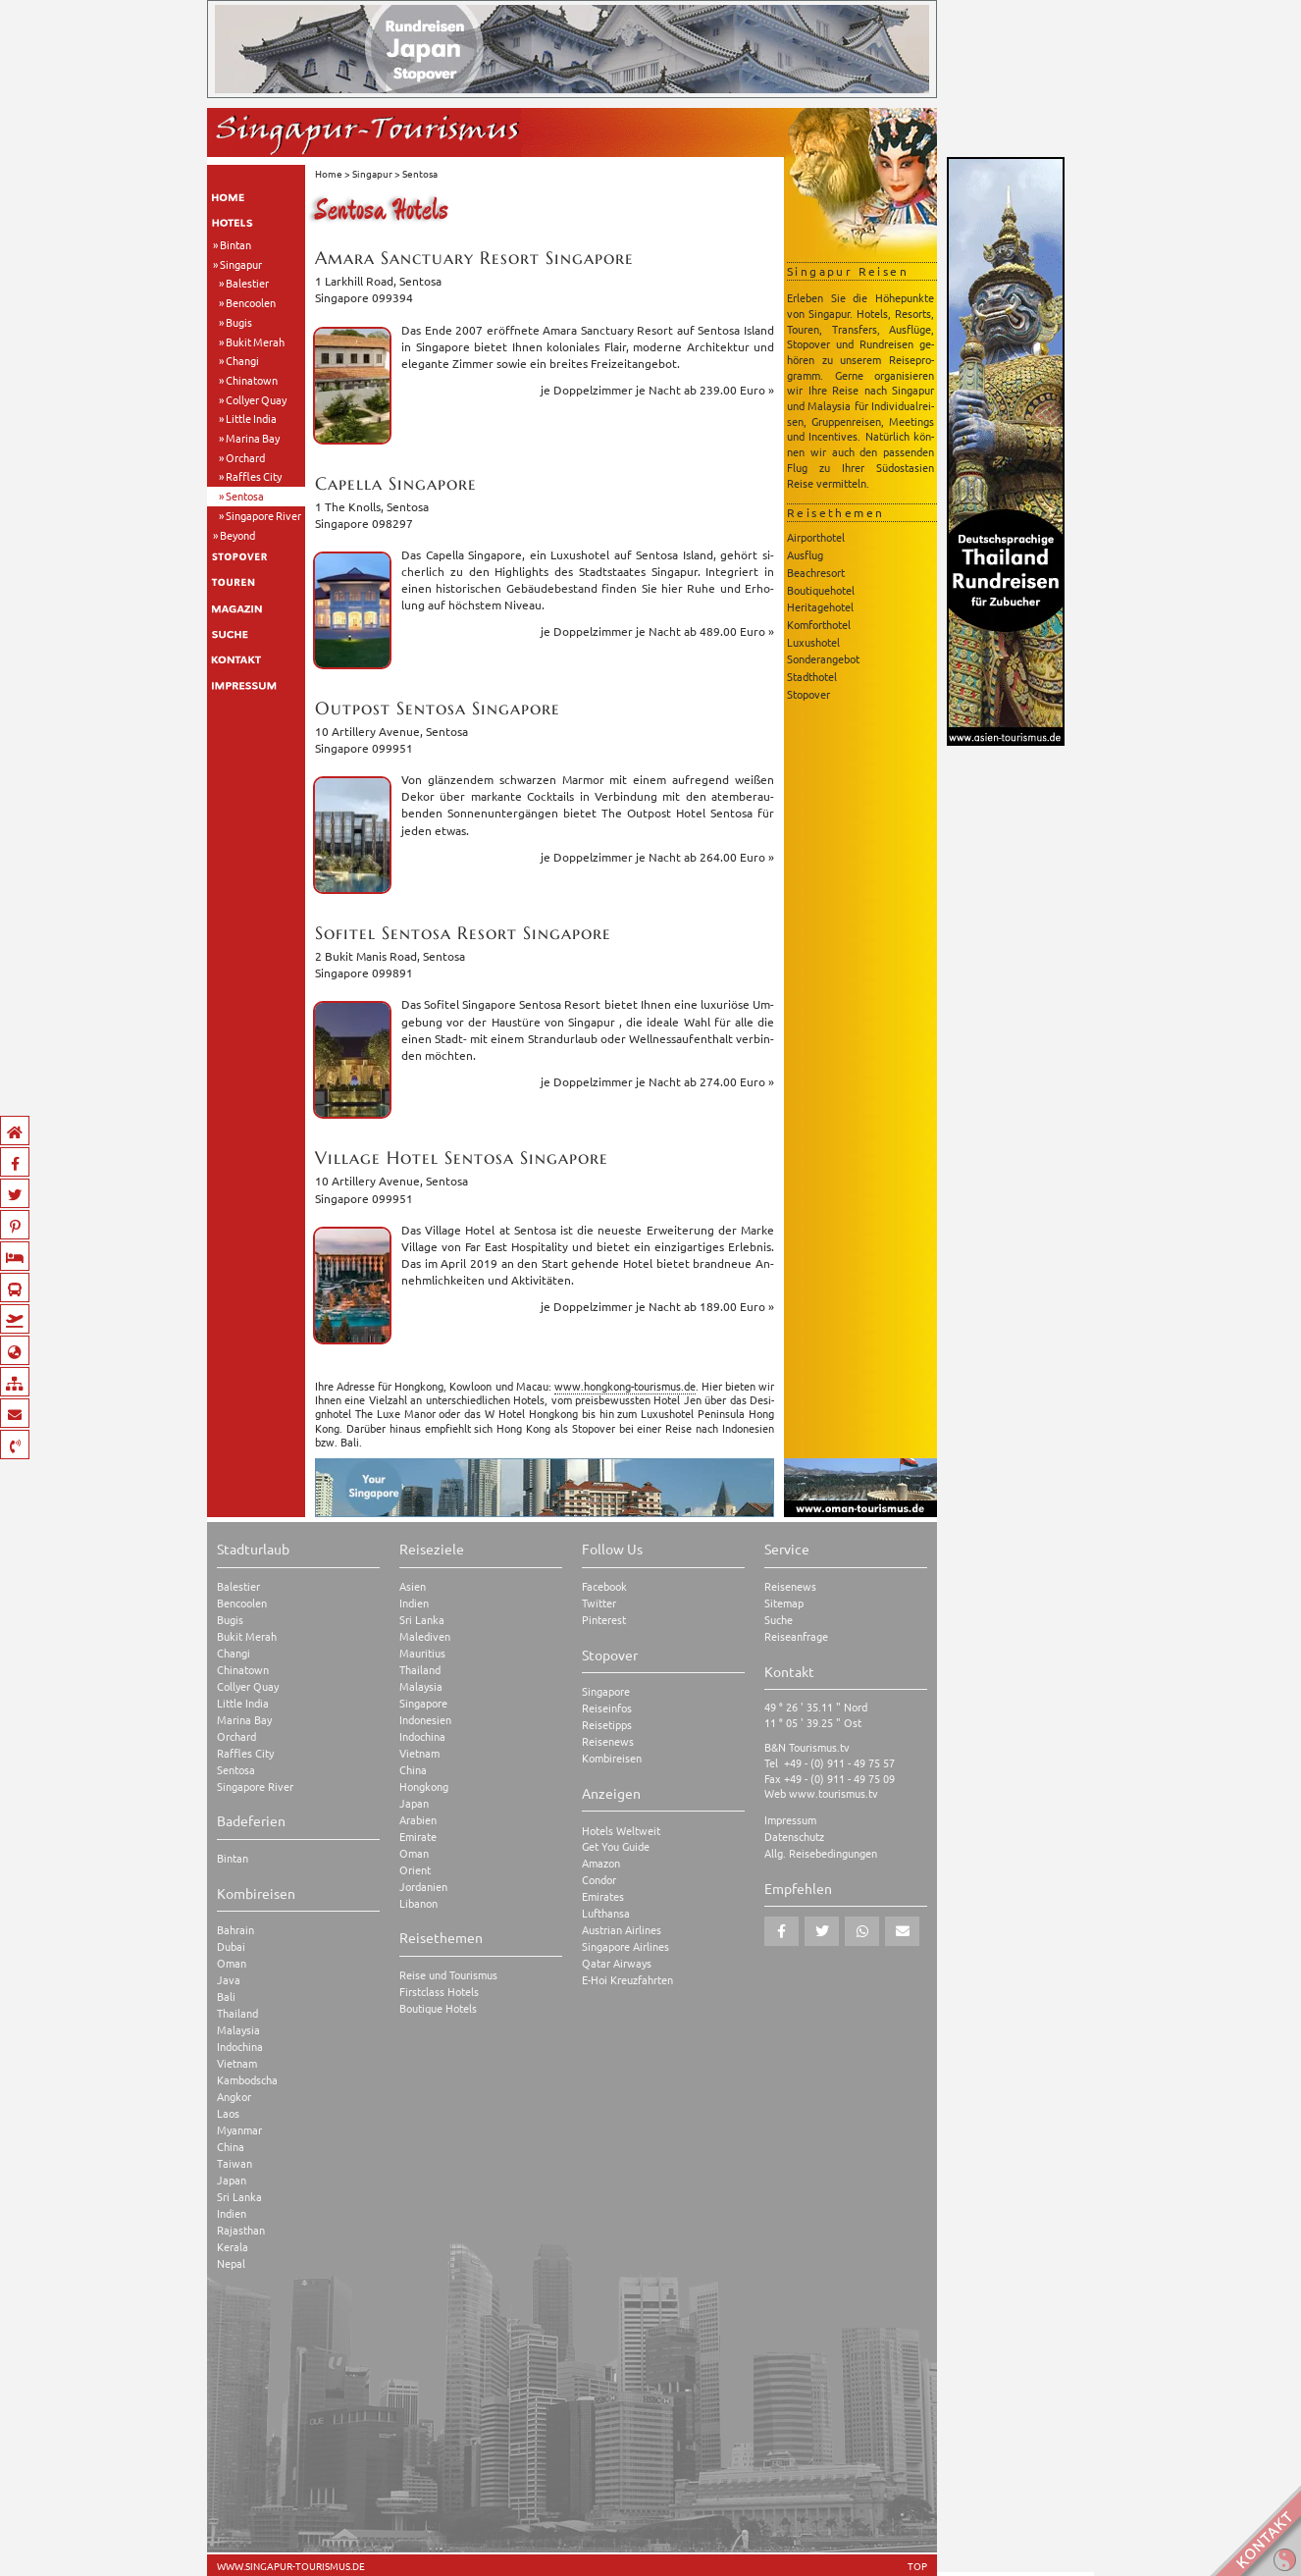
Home (328, 173)
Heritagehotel (820, 606)
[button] (781, 1931)
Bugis (239, 322)
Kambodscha (247, 2080)
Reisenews (608, 1741)
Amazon (601, 1863)
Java (228, 1979)
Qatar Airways (616, 1963)
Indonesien (425, 1719)
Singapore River (263, 515)
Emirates (603, 1896)
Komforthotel (819, 624)
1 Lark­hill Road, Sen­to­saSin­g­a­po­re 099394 (378, 289)
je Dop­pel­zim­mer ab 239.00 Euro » (657, 389)
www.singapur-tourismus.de (291, 2566)
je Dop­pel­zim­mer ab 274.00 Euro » (657, 1081)
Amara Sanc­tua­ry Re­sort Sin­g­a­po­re (474, 257)
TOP (917, 2566)
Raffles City (254, 476)
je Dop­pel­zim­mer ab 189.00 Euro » (657, 1306)
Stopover (808, 694)
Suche (778, 1619)
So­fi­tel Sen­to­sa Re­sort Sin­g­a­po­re (463, 932)
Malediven (424, 1636)
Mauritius (422, 1653)
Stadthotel (812, 676)
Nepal (231, 2263)
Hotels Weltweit (621, 1830)
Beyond (237, 535)
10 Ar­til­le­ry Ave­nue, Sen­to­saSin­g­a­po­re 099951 (391, 739)
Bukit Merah (255, 341)
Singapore (423, 1703)
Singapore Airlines (625, 1946)
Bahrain (235, 1929)
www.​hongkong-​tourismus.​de (625, 1385)
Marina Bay (253, 438)
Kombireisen (612, 1758)
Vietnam (237, 2063)
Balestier (247, 282)
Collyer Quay (256, 399)
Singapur (241, 264)
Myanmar (239, 2130)
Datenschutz (794, 1836)
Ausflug (805, 554)
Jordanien (423, 1886)
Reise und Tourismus (448, 1975)
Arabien (418, 1820)
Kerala (232, 2246)
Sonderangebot (823, 658)
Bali (226, 1996)
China (230, 2146)
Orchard (245, 457)
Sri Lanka (239, 2196)
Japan (231, 2180)
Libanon (418, 1903)
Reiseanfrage (796, 1636)
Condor (599, 1879)
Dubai (231, 1946)
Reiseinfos (607, 1708)
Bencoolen (251, 302)
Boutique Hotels (438, 2008)
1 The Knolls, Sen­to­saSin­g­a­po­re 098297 (372, 515)
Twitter (599, 1603)
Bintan (235, 244)
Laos (228, 2113)
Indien (231, 2213)
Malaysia (238, 2030)
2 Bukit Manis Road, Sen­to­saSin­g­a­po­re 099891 (390, 964)
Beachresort (816, 572)
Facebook (604, 1586)
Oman (231, 1963)
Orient (415, 1870)
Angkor (234, 2096)
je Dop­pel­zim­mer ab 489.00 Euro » (657, 631)
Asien (412, 1586)
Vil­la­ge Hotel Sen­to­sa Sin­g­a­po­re (461, 1157)
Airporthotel (816, 537)
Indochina (240, 2046)
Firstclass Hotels (439, 1991)
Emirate (418, 1836)
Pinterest (604, 1619)
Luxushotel (813, 642)
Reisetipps (607, 1724)
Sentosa (245, 495)
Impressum (790, 1820)
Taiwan (234, 2163)
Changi (242, 360)
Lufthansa (606, 1913)
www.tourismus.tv (833, 1793)
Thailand (237, 2013)
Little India (251, 418)
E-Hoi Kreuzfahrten (627, 1979)
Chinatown (252, 380)
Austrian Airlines (621, 1929)
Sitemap (784, 1603)
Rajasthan (241, 2230)
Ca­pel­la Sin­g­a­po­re (396, 483)
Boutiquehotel (821, 590)
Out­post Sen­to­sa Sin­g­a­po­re (437, 708)
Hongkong (423, 1786)
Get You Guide (616, 1846)
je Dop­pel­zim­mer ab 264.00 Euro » (657, 857)
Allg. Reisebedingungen (820, 1853)
